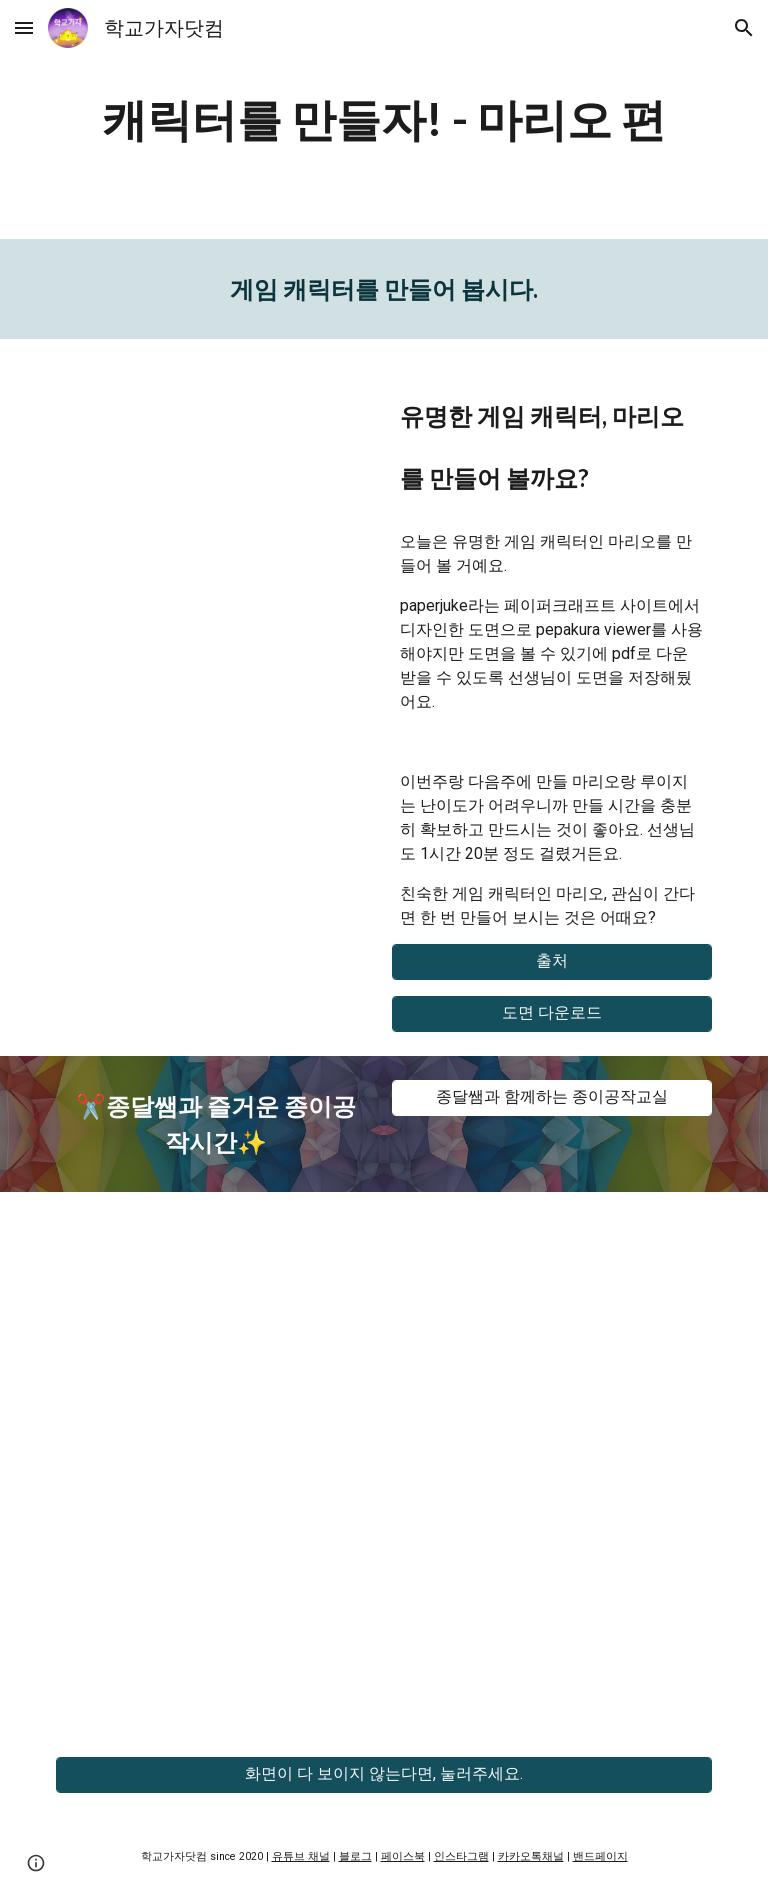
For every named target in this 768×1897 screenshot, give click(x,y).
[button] (24, 27)
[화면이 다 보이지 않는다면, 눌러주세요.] (383, 1774)
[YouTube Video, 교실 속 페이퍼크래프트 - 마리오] (215, 471)
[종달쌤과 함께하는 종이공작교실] (551, 1097)
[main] (383, 119)
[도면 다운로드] (551, 1013)
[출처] (551, 961)
